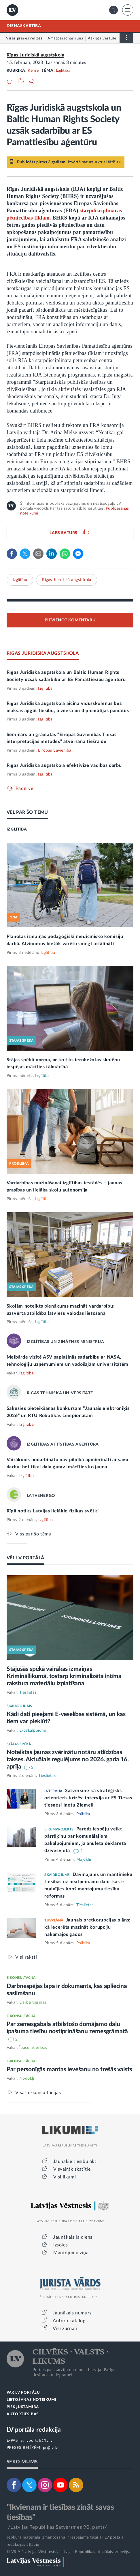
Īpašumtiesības (33, 2048)
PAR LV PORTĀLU (23, 2393)
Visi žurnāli (65, 2328)
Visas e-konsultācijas (38, 2092)
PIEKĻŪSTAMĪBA (23, 2407)
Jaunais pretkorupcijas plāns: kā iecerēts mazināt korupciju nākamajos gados (87, 1927)
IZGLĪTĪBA (17, 829)
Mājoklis (84, 1860)
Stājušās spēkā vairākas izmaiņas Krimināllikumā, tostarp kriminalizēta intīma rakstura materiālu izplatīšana (64, 1676)
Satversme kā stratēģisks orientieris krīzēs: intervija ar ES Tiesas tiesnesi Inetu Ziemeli (88, 1797)
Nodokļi (26, 2078)
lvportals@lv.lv (39, 2441)
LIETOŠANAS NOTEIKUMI (31, 2400)
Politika (83, 1814)
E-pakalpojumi (32, 1730)
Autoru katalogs (70, 2320)
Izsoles (60, 2245)
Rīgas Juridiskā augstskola (36, 55)
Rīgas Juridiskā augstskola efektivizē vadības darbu (64, 765)
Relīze (33, 71)
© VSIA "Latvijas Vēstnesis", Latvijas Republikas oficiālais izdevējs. (68, 2552)
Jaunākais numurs (72, 2313)
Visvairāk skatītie (72, 2169)
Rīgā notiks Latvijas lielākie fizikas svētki (53, 1511)
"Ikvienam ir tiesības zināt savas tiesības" (60, 2512)
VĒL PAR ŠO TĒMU (27, 812)
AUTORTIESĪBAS (23, 2414)
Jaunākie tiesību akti (75, 2161)
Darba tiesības (32, 2002)
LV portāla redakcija (34, 2430)
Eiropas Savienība (54, 750)
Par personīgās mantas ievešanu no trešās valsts (69, 2069)
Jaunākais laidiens (72, 2237)
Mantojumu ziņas (72, 2252)
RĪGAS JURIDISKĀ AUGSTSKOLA (43, 653)
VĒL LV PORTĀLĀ (25, 1558)
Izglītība (63, 71)
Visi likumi (64, 2177)
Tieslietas (28, 1692)
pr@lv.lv (50, 2448)
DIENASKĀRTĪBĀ (24, 26)
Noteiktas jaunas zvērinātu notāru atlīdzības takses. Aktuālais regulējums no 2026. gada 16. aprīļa (68, 1759)
